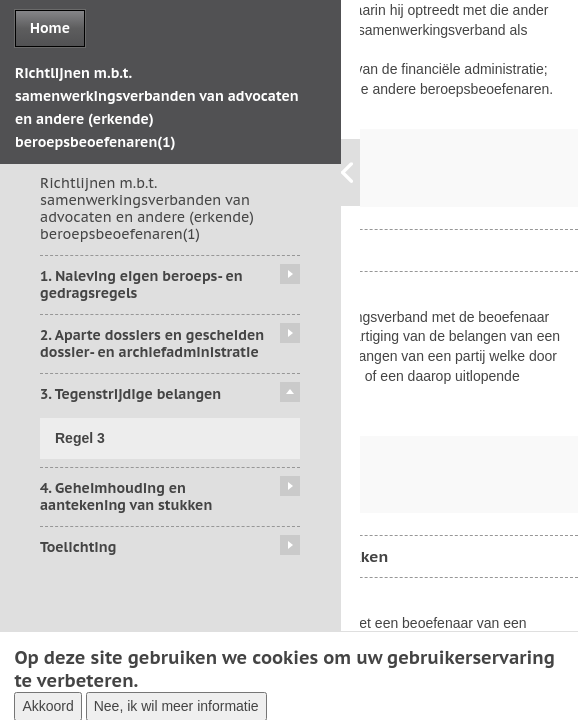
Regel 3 (80, 438)
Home (50, 28)
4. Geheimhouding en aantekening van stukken (126, 496)
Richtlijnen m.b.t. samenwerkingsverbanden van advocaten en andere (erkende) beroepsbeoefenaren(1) (147, 208)
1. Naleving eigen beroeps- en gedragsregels (141, 284)
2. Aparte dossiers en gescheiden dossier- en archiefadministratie (152, 343)
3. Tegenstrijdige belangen (130, 394)
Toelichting (78, 547)
